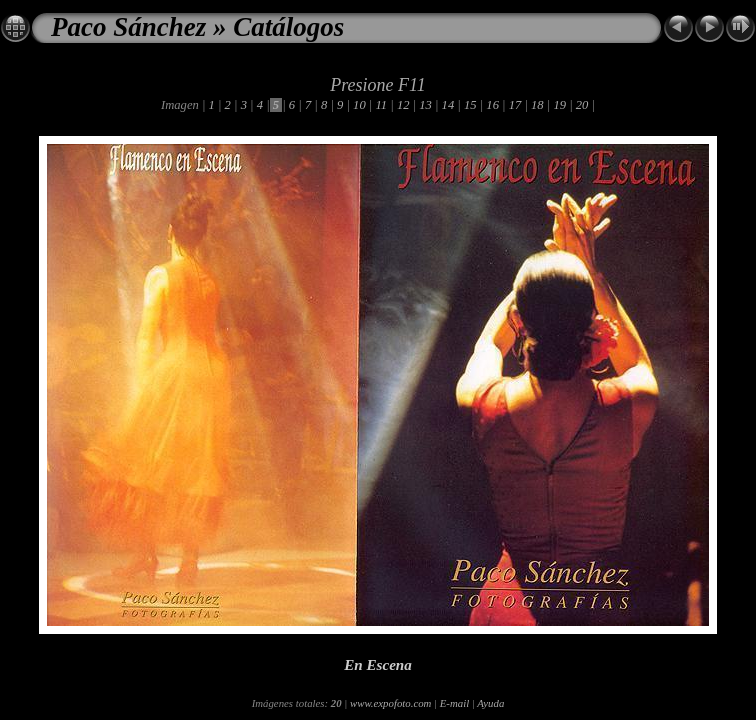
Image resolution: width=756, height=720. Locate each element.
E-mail (454, 703)
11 (381, 105)
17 (515, 105)
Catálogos (288, 27)
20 (582, 105)
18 (537, 105)
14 (447, 105)
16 (492, 105)
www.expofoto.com (390, 703)
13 (425, 105)
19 (559, 105)
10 (359, 105)
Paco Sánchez (128, 27)
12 (403, 105)
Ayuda (490, 703)
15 (470, 105)
